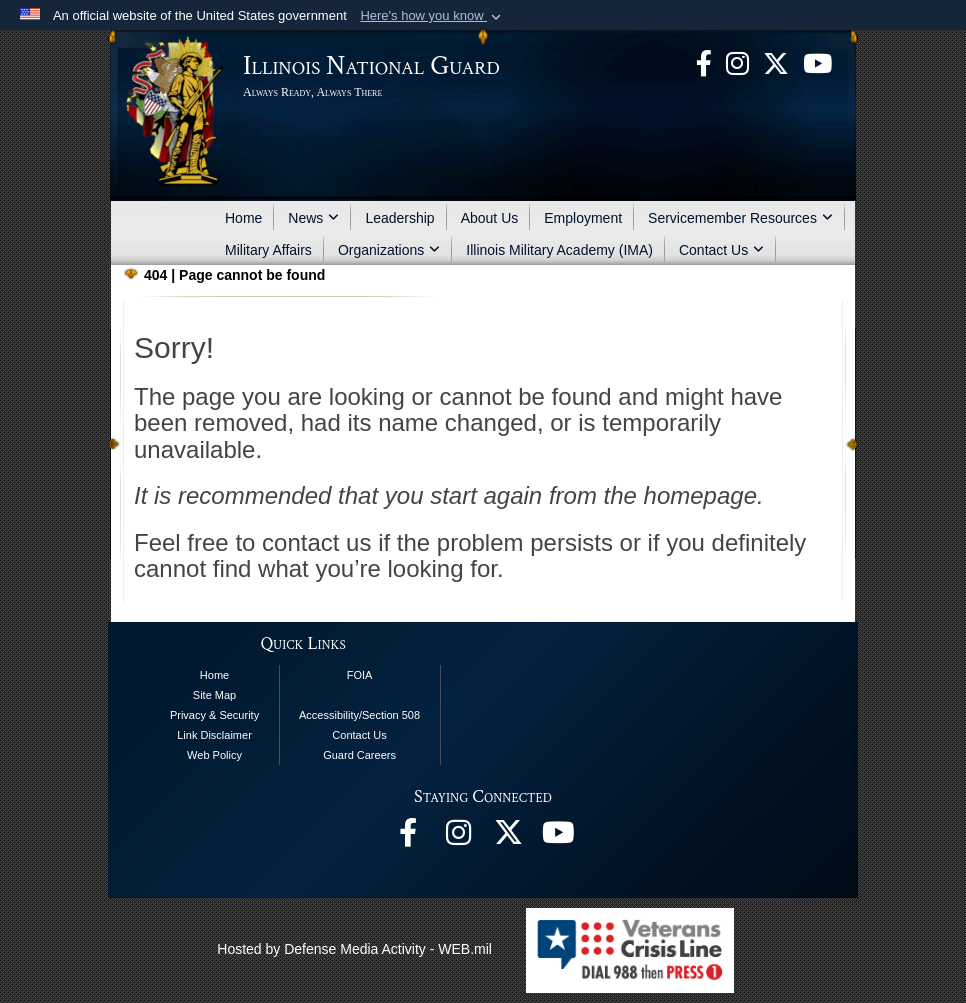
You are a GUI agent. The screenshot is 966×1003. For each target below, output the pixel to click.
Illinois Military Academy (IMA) (559, 250)
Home (243, 218)
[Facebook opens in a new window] (704, 62)
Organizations (389, 250)
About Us (490, 218)
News (313, 218)
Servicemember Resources (740, 218)
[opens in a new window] (776, 62)
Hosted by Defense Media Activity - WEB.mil (354, 949)
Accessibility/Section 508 (359, 715)
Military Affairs (268, 250)
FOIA (360, 675)
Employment (583, 218)
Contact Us (721, 250)
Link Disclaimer (214, 735)
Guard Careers (359, 755)
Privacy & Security (214, 715)
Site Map (214, 695)
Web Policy (214, 755)
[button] (432, 16)
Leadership (399, 218)
